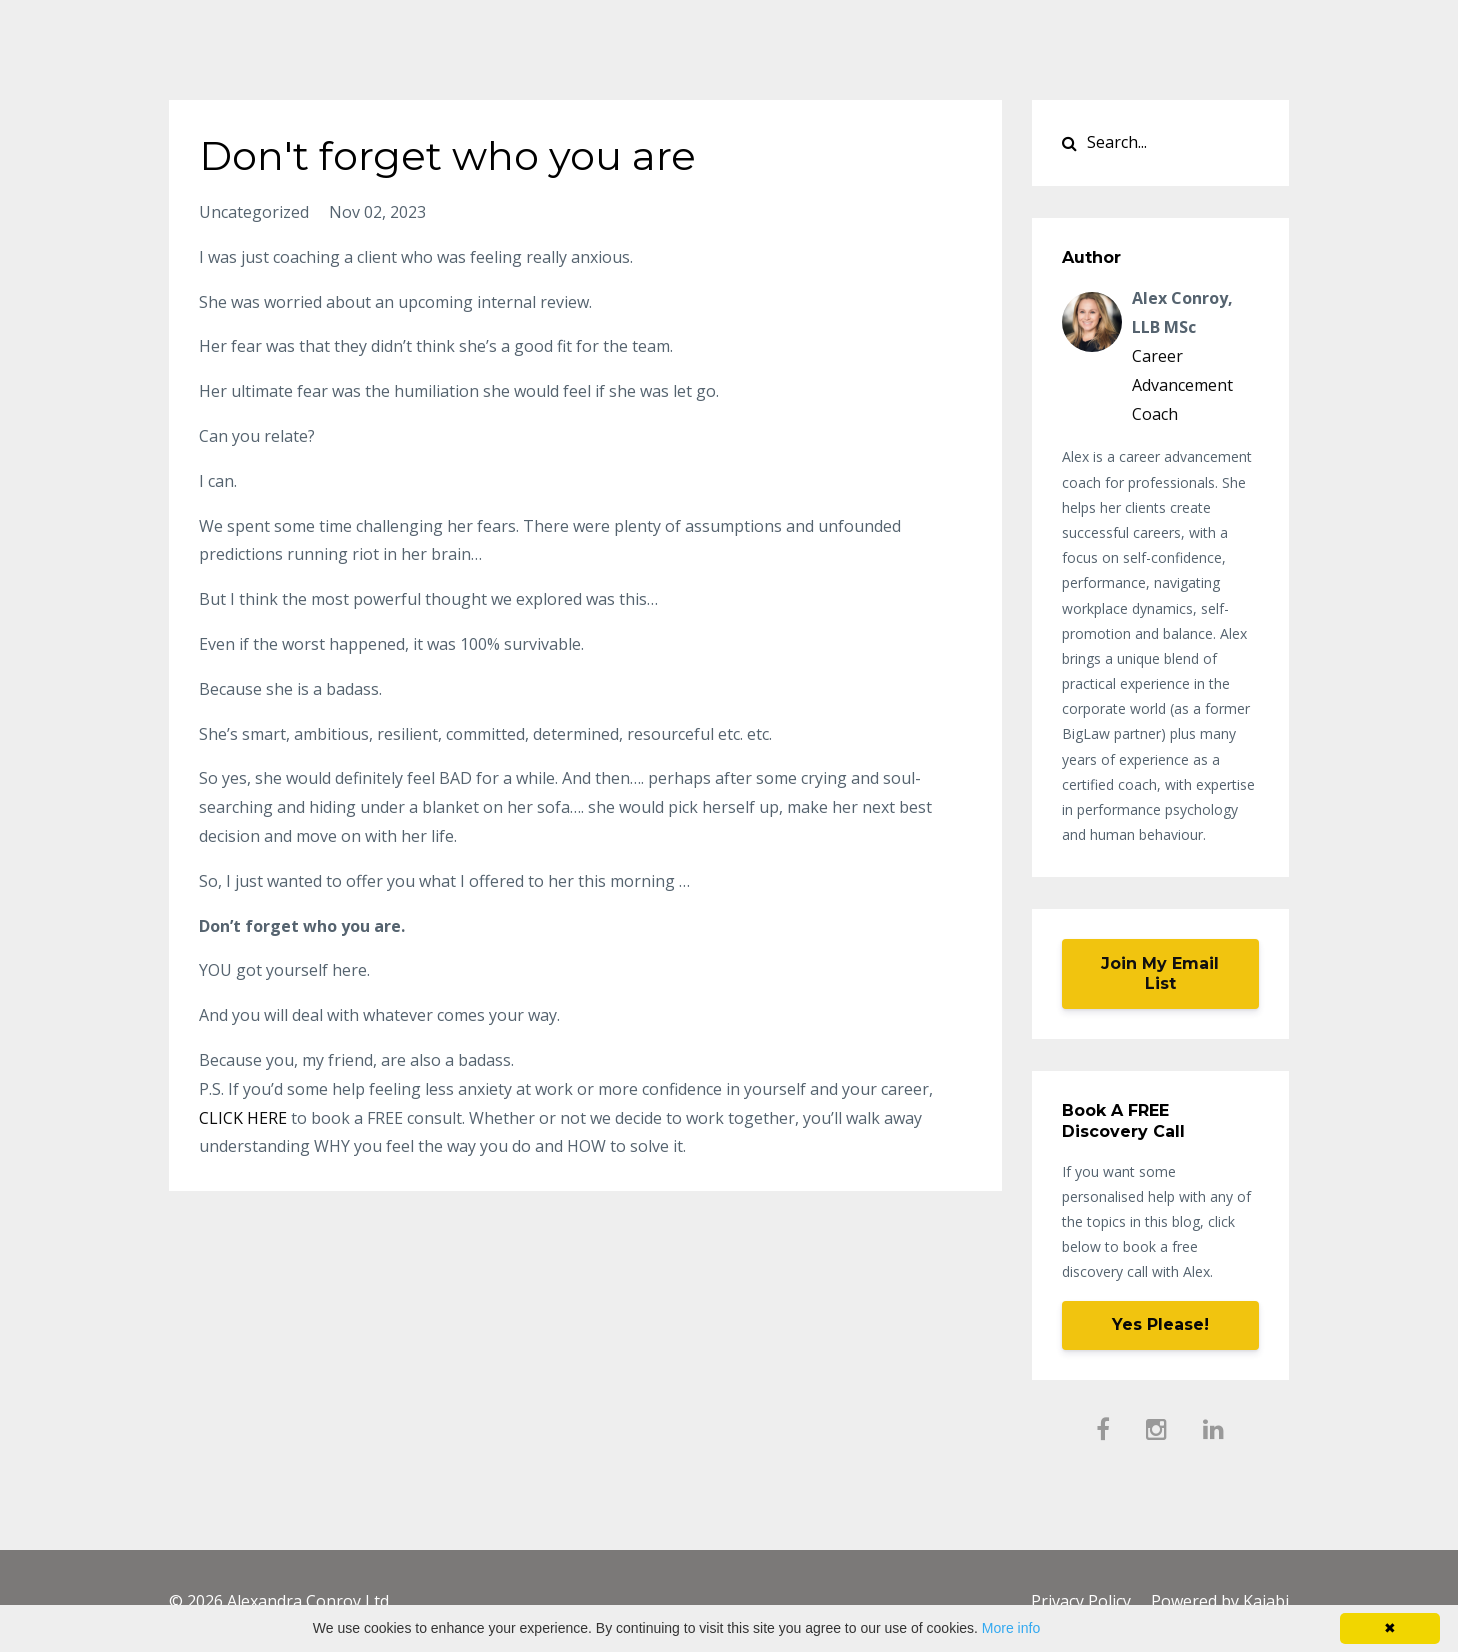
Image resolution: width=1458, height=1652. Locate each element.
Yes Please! (1160, 1324)
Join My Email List (1160, 973)
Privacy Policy (1081, 1601)
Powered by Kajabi (1220, 1601)
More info (1011, 1628)
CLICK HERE (243, 1118)
